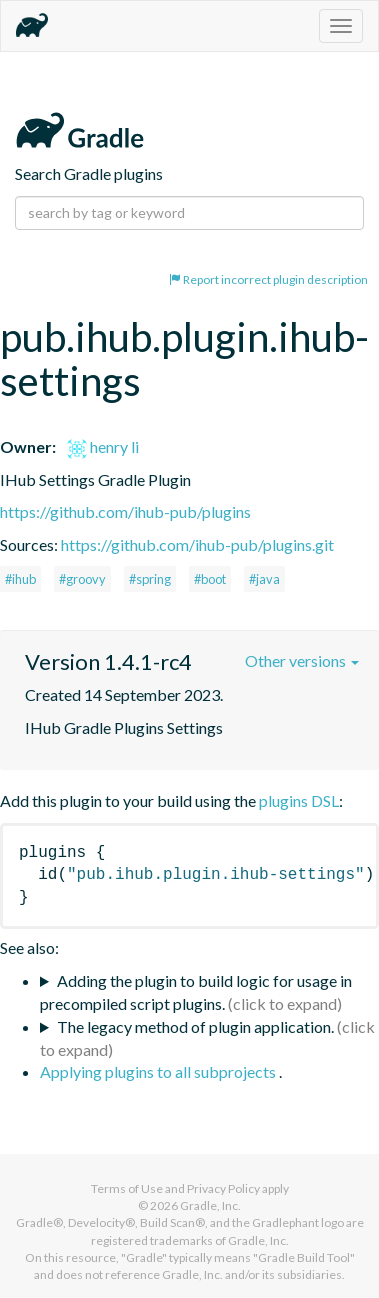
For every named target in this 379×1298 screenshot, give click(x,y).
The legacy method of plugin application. (195, 1026)
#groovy (82, 579)
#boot (210, 579)
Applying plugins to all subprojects (159, 1071)
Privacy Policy (223, 1188)
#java (264, 579)
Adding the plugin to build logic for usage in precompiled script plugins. (196, 992)
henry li (103, 446)
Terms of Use (127, 1188)
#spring (150, 579)
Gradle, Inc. (210, 1205)
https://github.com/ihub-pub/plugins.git (197, 544)
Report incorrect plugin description (268, 279)
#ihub (20, 579)
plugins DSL (299, 800)
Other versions (302, 660)
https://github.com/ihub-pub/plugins (125, 511)
